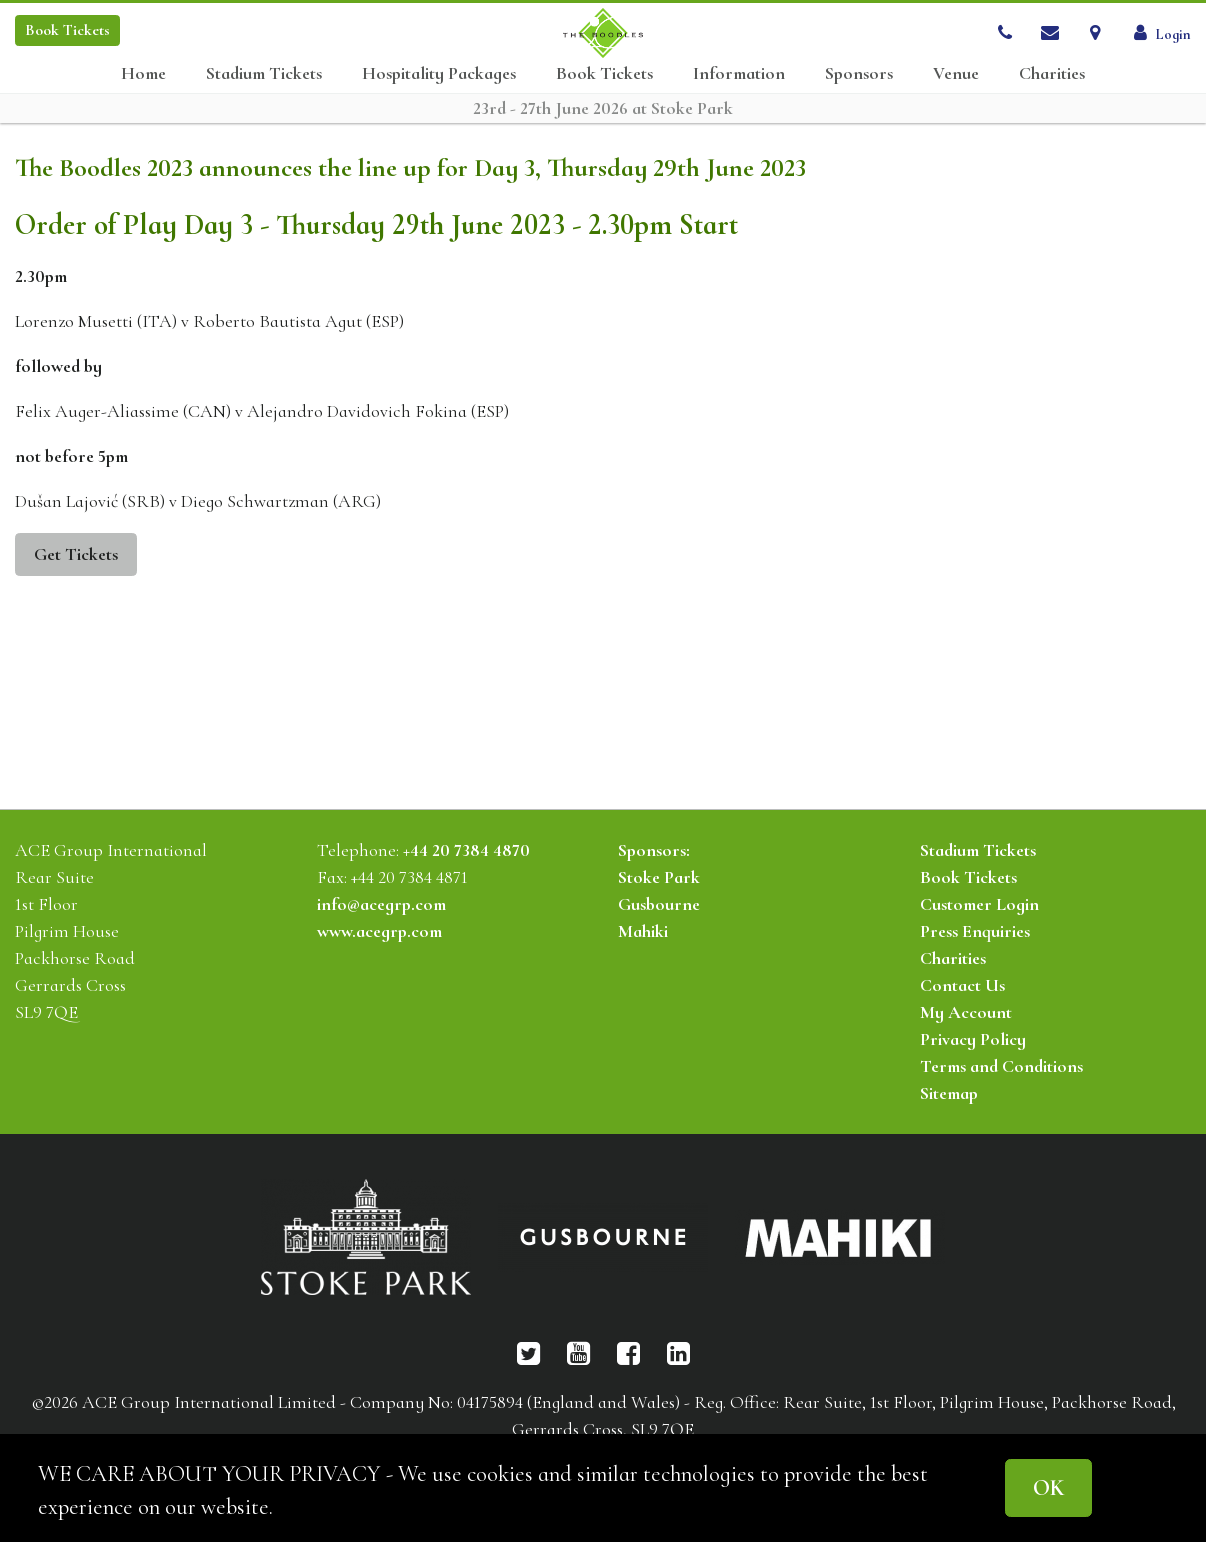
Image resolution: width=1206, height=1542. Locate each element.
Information (739, 73)
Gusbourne (659, 904)
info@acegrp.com (381, 904)
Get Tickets (76, 554)
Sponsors (859, 73)
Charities (1052, 73)
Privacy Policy (973, 1039)
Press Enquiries (975, 931)
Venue (956, 73)
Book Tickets (604, 73)
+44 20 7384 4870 (466, 850)
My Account (966, 1012)
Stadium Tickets (264, 73)
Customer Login (979, 904)
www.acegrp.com (379, 931)
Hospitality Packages (439, 73)
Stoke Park (659, 877)
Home (143, 73)
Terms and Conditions (1001, 1066)
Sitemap (949, 1093)
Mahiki (643, 931)
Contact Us (962, 985)
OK (1048, 1487)
